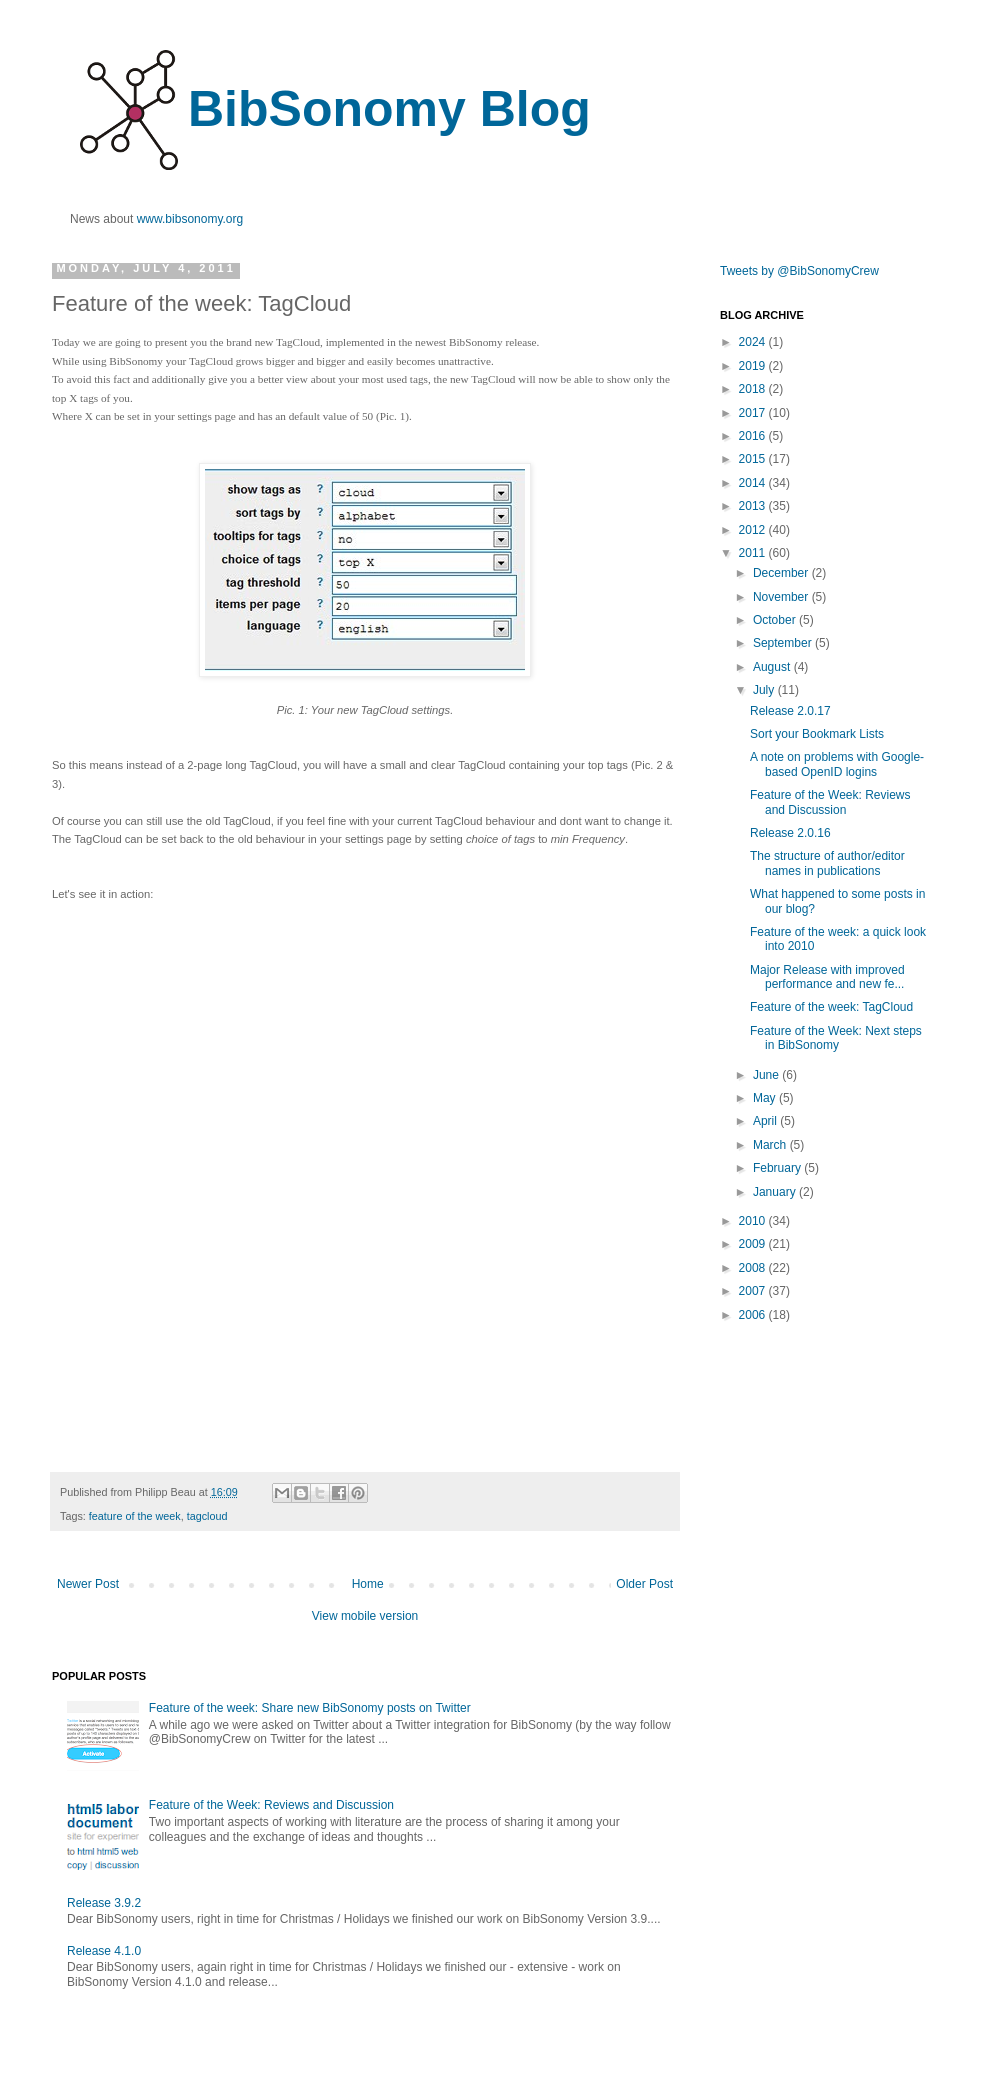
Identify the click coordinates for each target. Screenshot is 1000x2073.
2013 (754, 506)
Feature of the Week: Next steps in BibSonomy (836, 1038)
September (784, 643)
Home (368, 1584)
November (782, 597)
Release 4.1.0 (104, 1951)
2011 (754, 553)
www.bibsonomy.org (190, 219)
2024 (754, 342)
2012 (754, 530)
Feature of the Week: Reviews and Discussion (271, 1805)
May (766, 1098)
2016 (754, 436)
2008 (754, 1268)
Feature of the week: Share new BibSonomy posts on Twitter (310, 1708)
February (778, 1168)
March (771, 1145)
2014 (754, 483)
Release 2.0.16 (790, 833)
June (767, 1075)
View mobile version (365, 1616)
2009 (754, 1244)
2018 (754, 389)
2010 (754, 1221)
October (776, 620)
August (773, 667)
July (765, 690)
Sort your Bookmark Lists (817, 734)
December (782, 573)
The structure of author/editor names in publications (827, 863)
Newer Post (88, 1584)
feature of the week (135, 1516)
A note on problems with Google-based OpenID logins (837, 764)
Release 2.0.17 (790, 711)
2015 (754, 459)
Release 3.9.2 (104, 1903)
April (766, 1121)
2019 (754, 366)
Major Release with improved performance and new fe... (827, 977)
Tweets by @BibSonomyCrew (799, 271)
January (776, 1192)
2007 (754, 1291)
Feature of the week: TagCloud (831, 1007)
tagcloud (207, 1516)
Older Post (644, 1584)
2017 (754, 413)
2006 (754, 1315)
